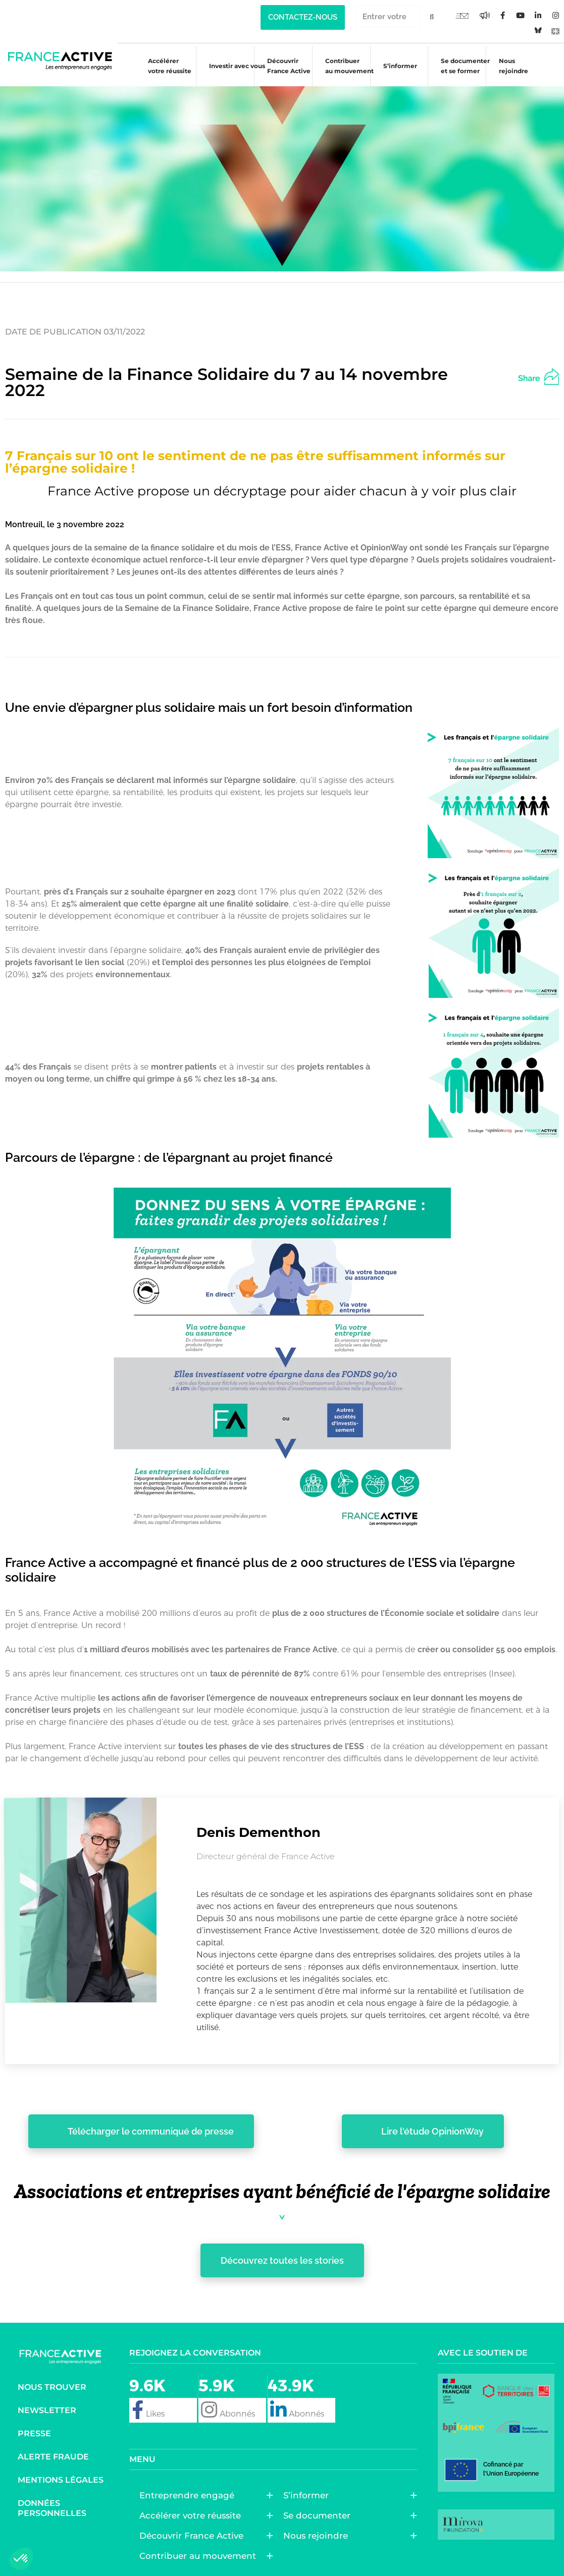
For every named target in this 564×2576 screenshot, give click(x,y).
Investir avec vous (232, 67)
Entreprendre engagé (189, 2495)
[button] (547, 375)
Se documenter (319, 2515)
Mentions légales (61, 2480)
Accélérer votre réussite (164, 66)
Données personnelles (52, 2508)
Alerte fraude (53, 2456)
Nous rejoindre (508, 66)
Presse (34, 2433)
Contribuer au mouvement (344, 66)
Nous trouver (52, 2387)
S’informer (395, 67)
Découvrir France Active (284, 66)
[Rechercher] (432, 16)
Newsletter (47, 2410)
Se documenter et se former (460, 66)
